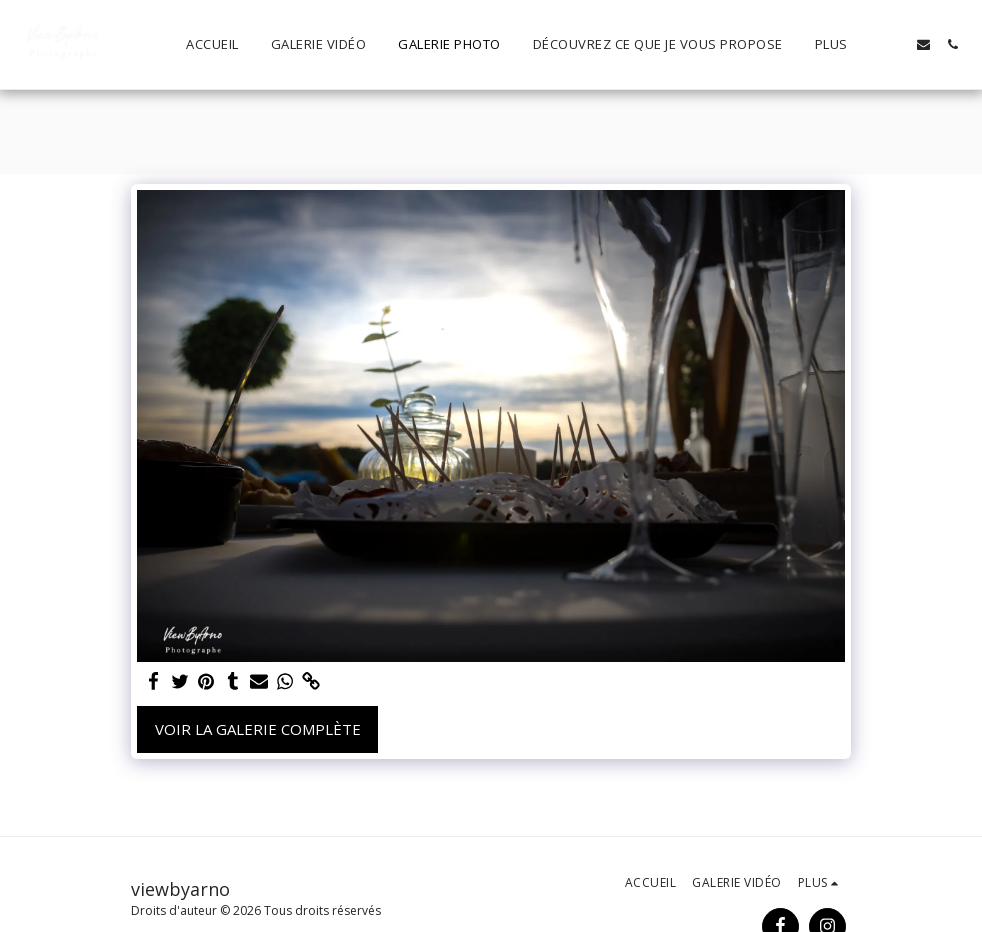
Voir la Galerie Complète (258, 729)
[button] (894, 44)
